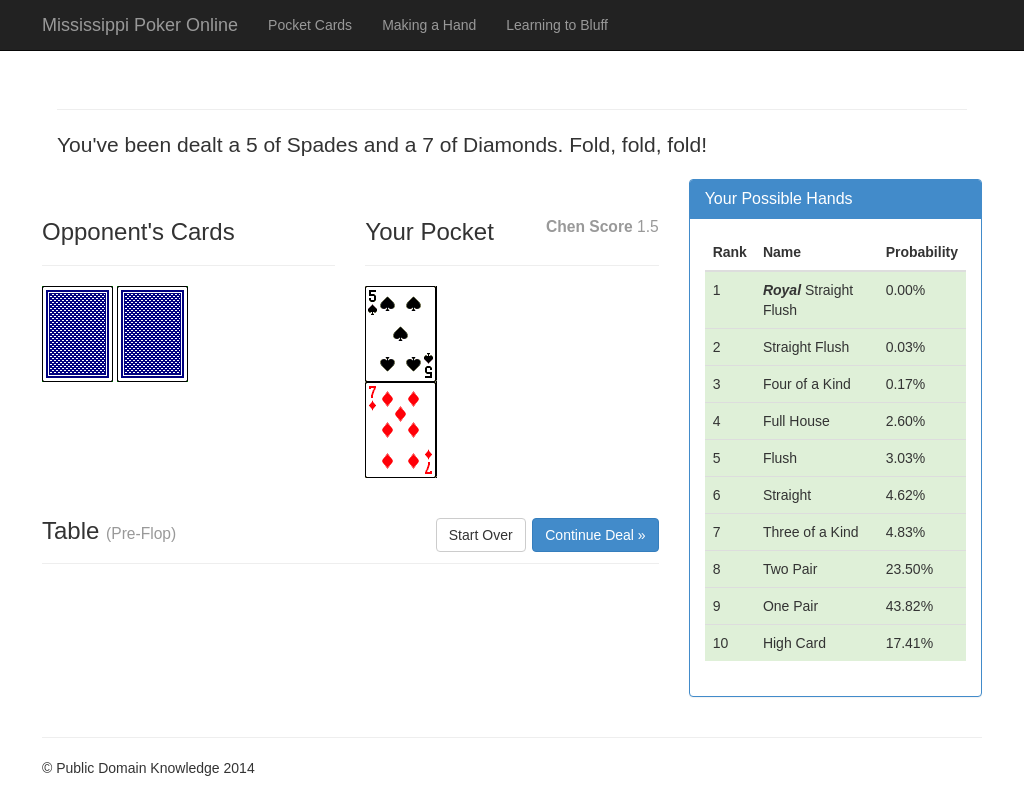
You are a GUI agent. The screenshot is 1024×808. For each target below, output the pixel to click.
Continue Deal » (595, 535)
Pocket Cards (310, 25)
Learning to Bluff (557, 25)
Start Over (481, 535)
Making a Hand (429, 25)
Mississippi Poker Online (140, 25)
